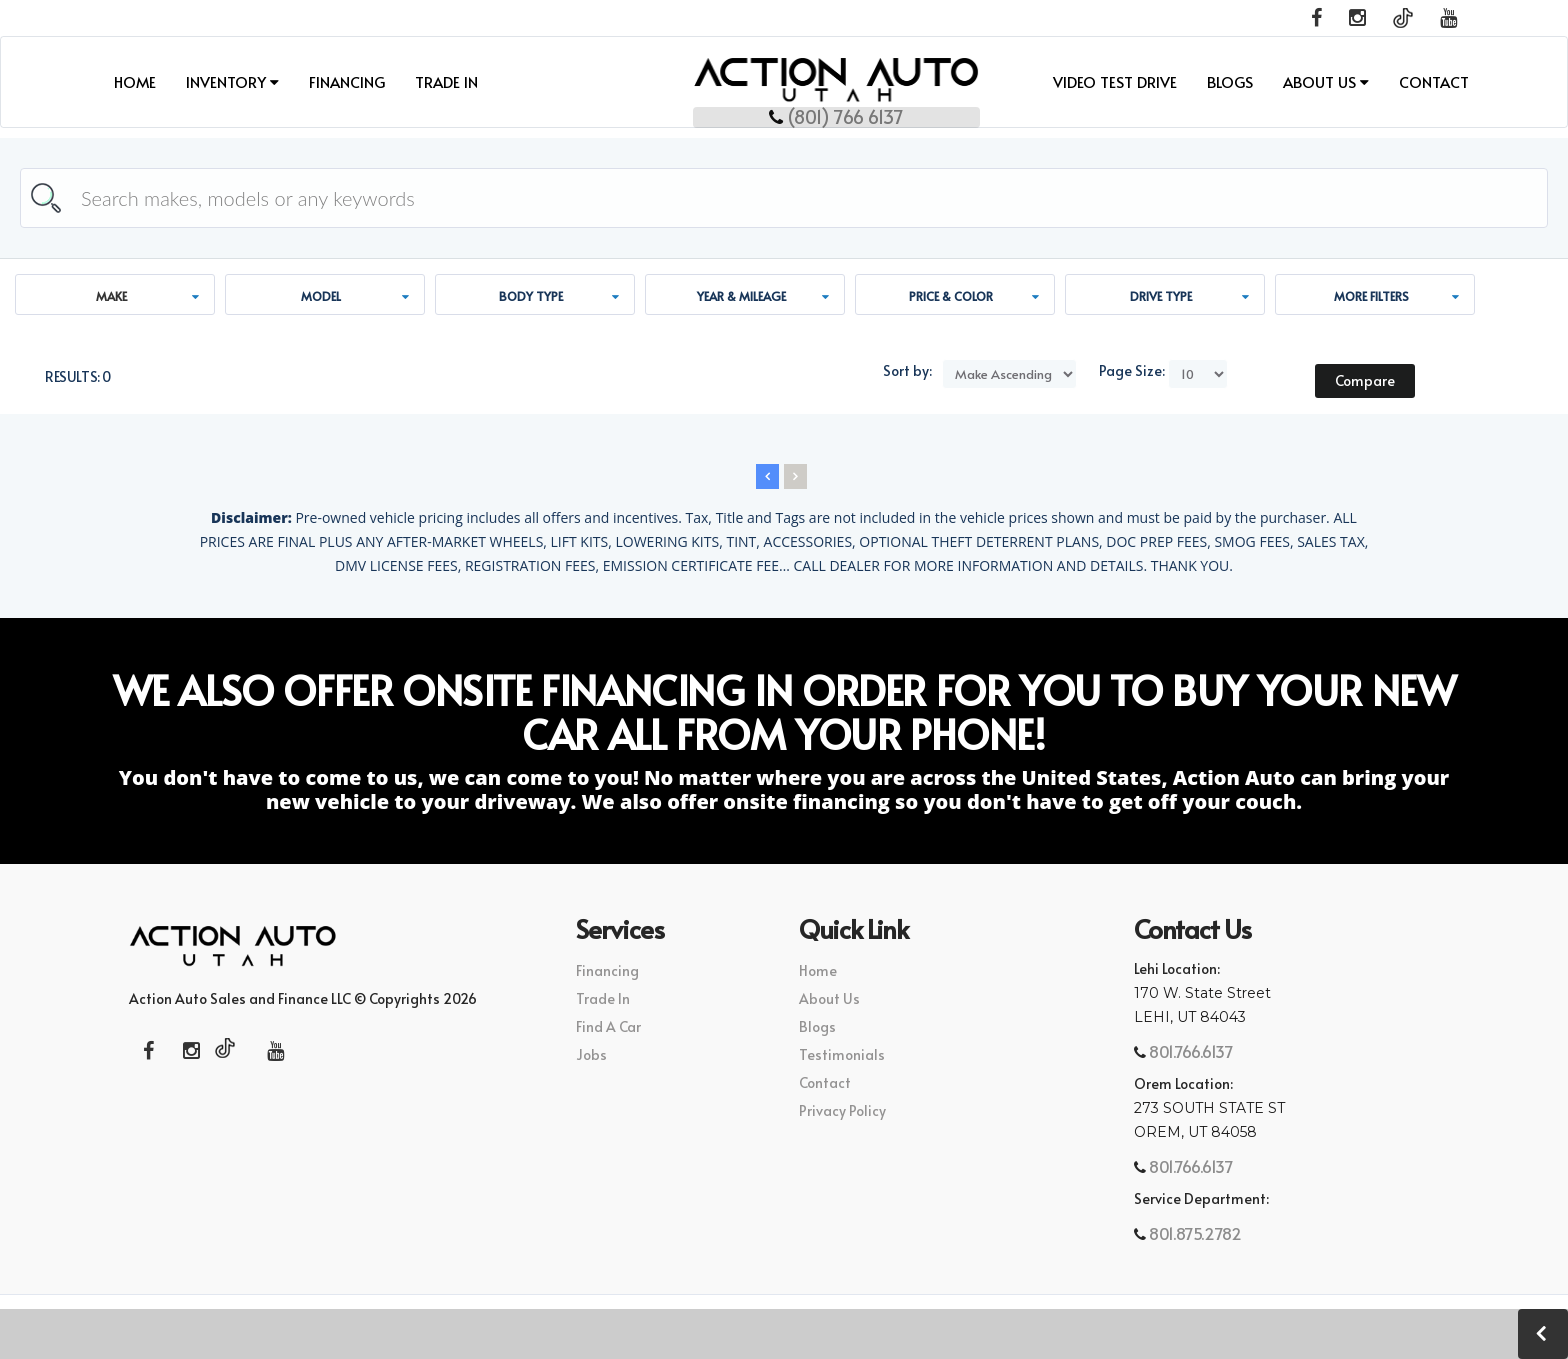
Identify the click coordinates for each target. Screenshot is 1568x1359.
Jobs (591, 1054)
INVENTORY (232, 81)
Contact (1434, 81)
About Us (1326, 81)
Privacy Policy (842, 1110)
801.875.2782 (1194, 1233)
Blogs (1230, 81)
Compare (1365, 380)
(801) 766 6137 (784, 113)
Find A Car (608, 1026)
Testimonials (842, 1054)
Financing (347, 81)
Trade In (446, 81)
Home (135, 81)
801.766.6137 (1190, 1051)
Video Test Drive (1115, 81)
